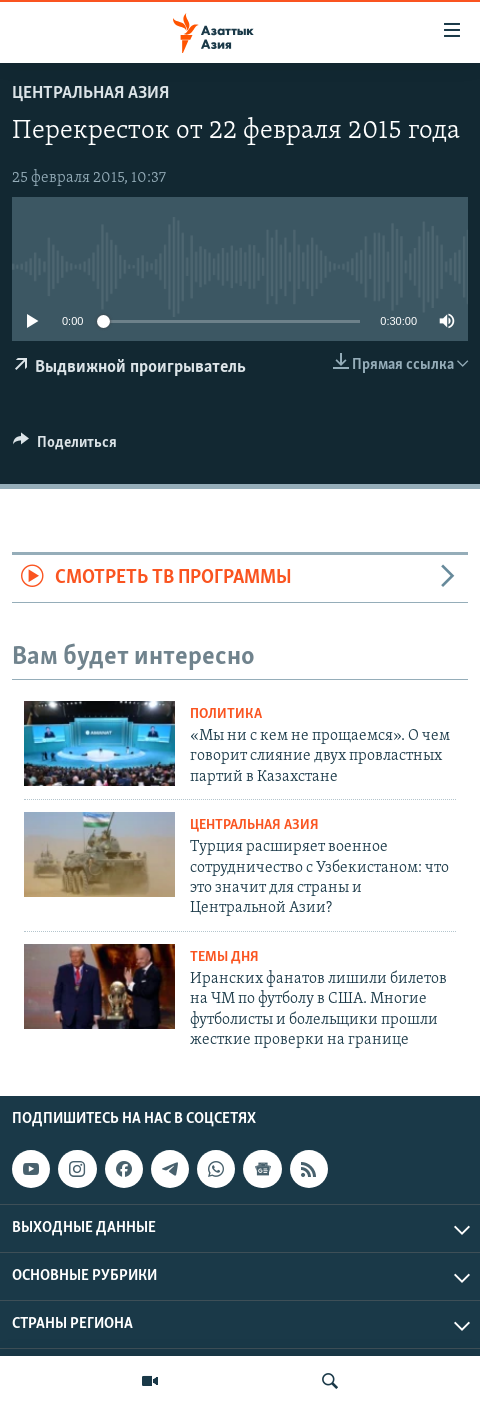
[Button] (65, 447)
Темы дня (224, 957)
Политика (226, 714)
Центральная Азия (90, 93)
